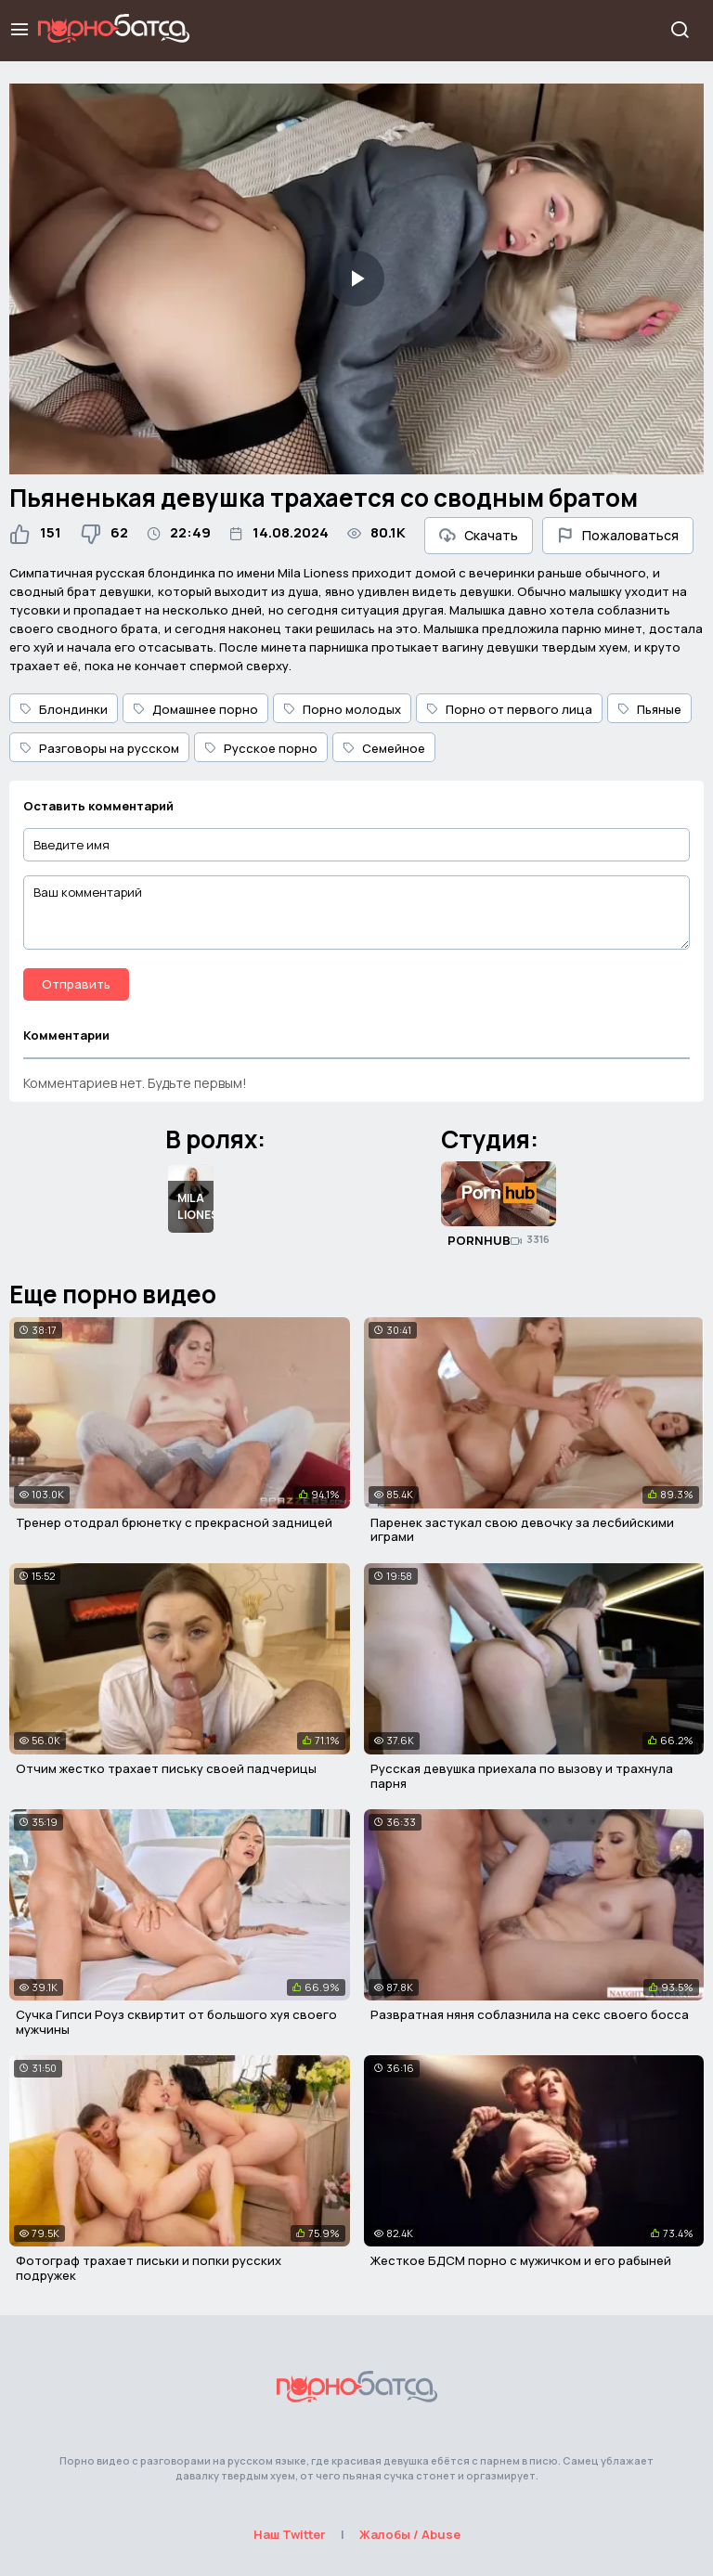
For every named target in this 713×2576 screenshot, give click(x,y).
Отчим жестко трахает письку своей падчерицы (166, 1768)
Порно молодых (342, 709)
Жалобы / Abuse (409, 2534)
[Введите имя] (356, 845)
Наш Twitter (289, 2534)
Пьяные (649, 709)
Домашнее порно (195, 709)
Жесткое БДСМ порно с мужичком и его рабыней (520, 2260)
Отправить (76, 984)
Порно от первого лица (509, 709)
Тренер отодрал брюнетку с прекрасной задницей (174, 1522)
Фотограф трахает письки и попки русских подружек (148, 2268)
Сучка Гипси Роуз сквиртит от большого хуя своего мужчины (176, 2022)
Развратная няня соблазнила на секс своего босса (529, 2014)
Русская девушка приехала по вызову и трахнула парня (521, 1776)
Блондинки (63, 709)
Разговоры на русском (99, 748)
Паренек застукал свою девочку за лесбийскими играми (522, 1530)
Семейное (384, 748)
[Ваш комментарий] (356, 912)
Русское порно (261, 748)
